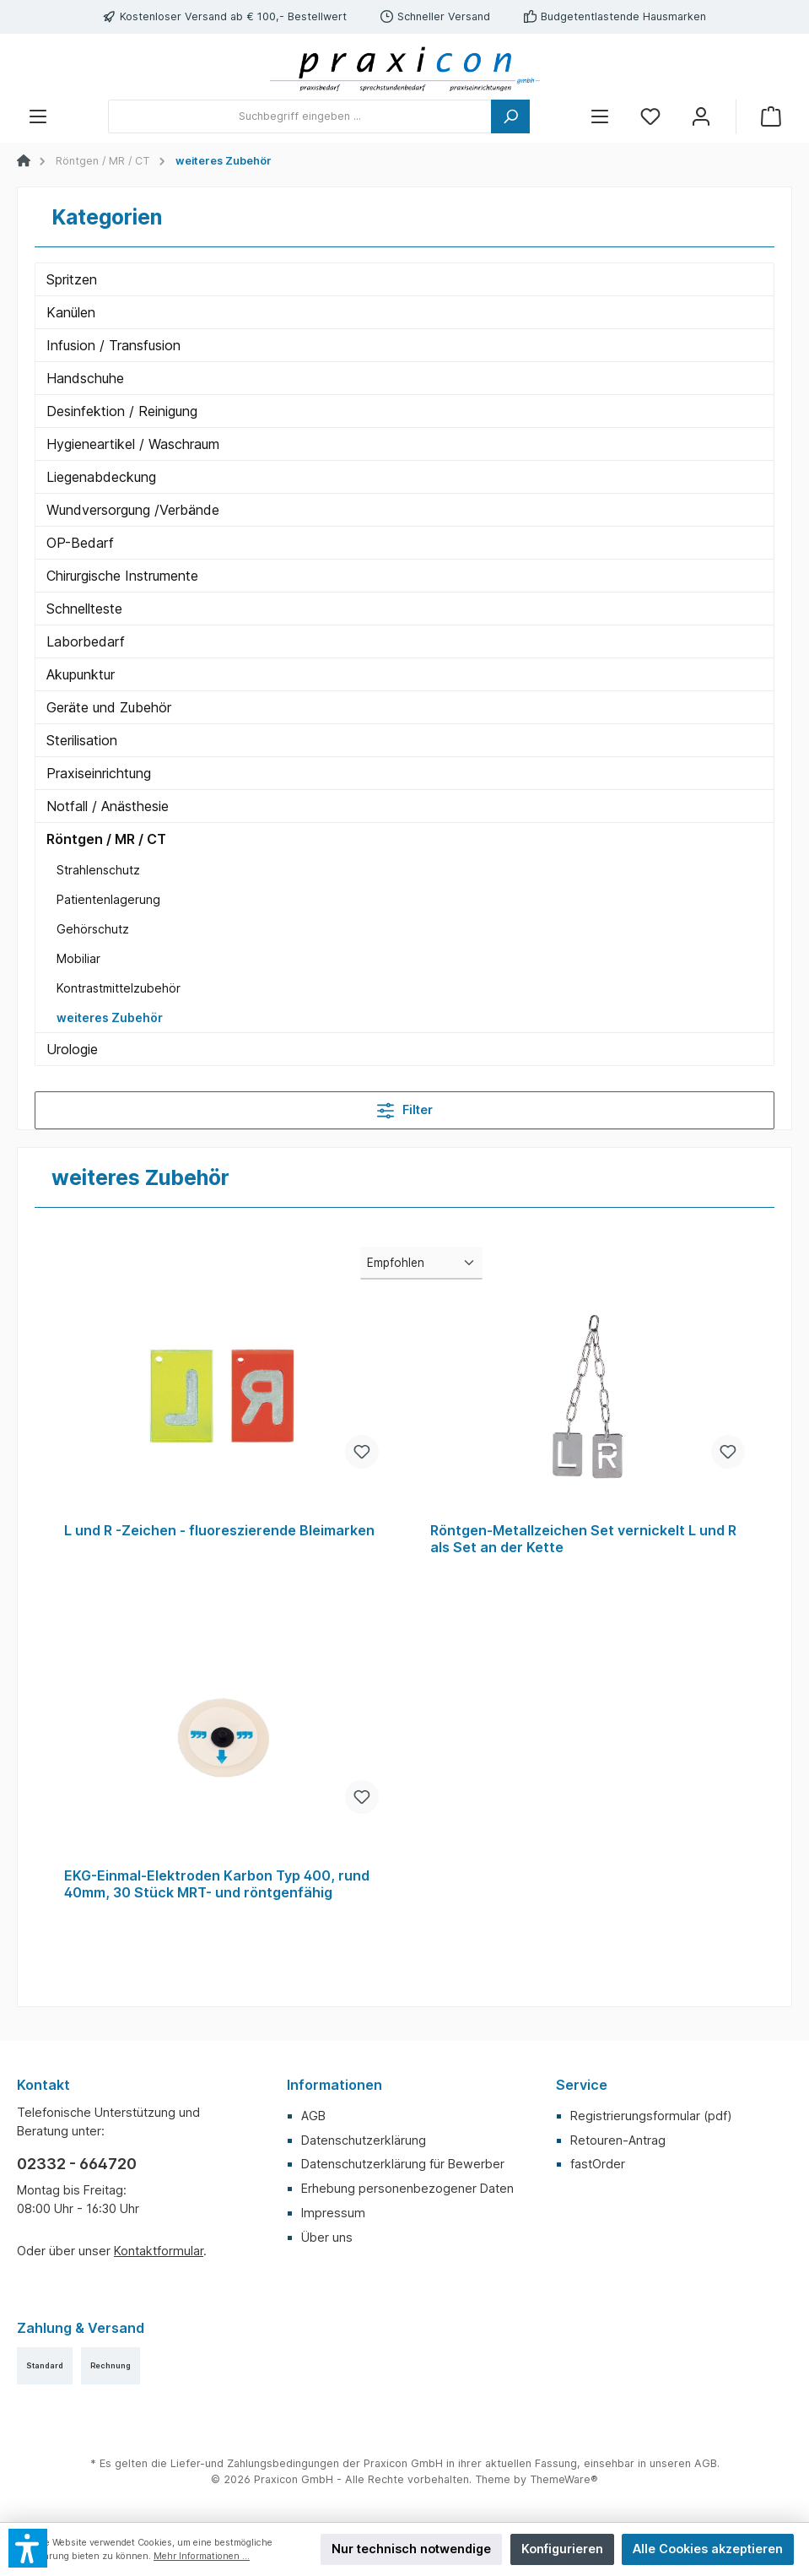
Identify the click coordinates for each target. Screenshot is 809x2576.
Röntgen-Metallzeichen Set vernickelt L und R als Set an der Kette (583, 1539)
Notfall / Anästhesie (107, 806)
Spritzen (71, 279)
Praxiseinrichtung (98, 773)
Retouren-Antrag (618, 2140)
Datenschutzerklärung (363, 2140)
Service (581, 2084)
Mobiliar (78, 958)
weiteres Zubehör (110, 1017)
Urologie (72, 1049)
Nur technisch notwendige (411, 2548)
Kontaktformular (158, 2250)
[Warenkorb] (771, 117)
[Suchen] (510, 116)
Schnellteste (84, 608)
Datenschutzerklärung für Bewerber (402, 2164)
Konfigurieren (562, 2548)
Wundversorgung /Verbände (132, 509)
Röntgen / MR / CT (106, 839)
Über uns (327, 2237)
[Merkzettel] (650, 117)
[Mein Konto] (701, 117)
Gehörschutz (93, 929)
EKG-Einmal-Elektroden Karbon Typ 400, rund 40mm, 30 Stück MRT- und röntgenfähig (216, 1884)
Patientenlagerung (108, 899)
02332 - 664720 (77, 2164)
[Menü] (38, 117)
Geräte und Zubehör (108, 707)
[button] (27, 2548)
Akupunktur (80, 674)
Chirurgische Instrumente (122, 575)
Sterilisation (81, 740)
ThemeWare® (564, 2479)
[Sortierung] (421, 1263)
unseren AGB (683, 2463)
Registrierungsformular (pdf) (651, 2115)
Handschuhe (85, 378)
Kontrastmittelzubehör (119, 988)
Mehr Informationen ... (202, 2556)
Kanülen (70, 312)
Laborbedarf (85, 641)
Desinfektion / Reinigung (121, 411)
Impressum (333, 2212)
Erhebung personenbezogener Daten (407, 2188)
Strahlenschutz (98, 870)
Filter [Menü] (405, 1107)
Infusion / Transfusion (113, 345)
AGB (313, 2115)
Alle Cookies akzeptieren (708, 2548)
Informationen (334, 2084)
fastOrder (597, 2164)
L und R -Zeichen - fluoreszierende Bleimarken (219, 1531)
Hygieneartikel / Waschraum (132, 444)
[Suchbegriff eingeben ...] (300, 116)
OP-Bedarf (80, 542)
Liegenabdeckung (101, 476)
